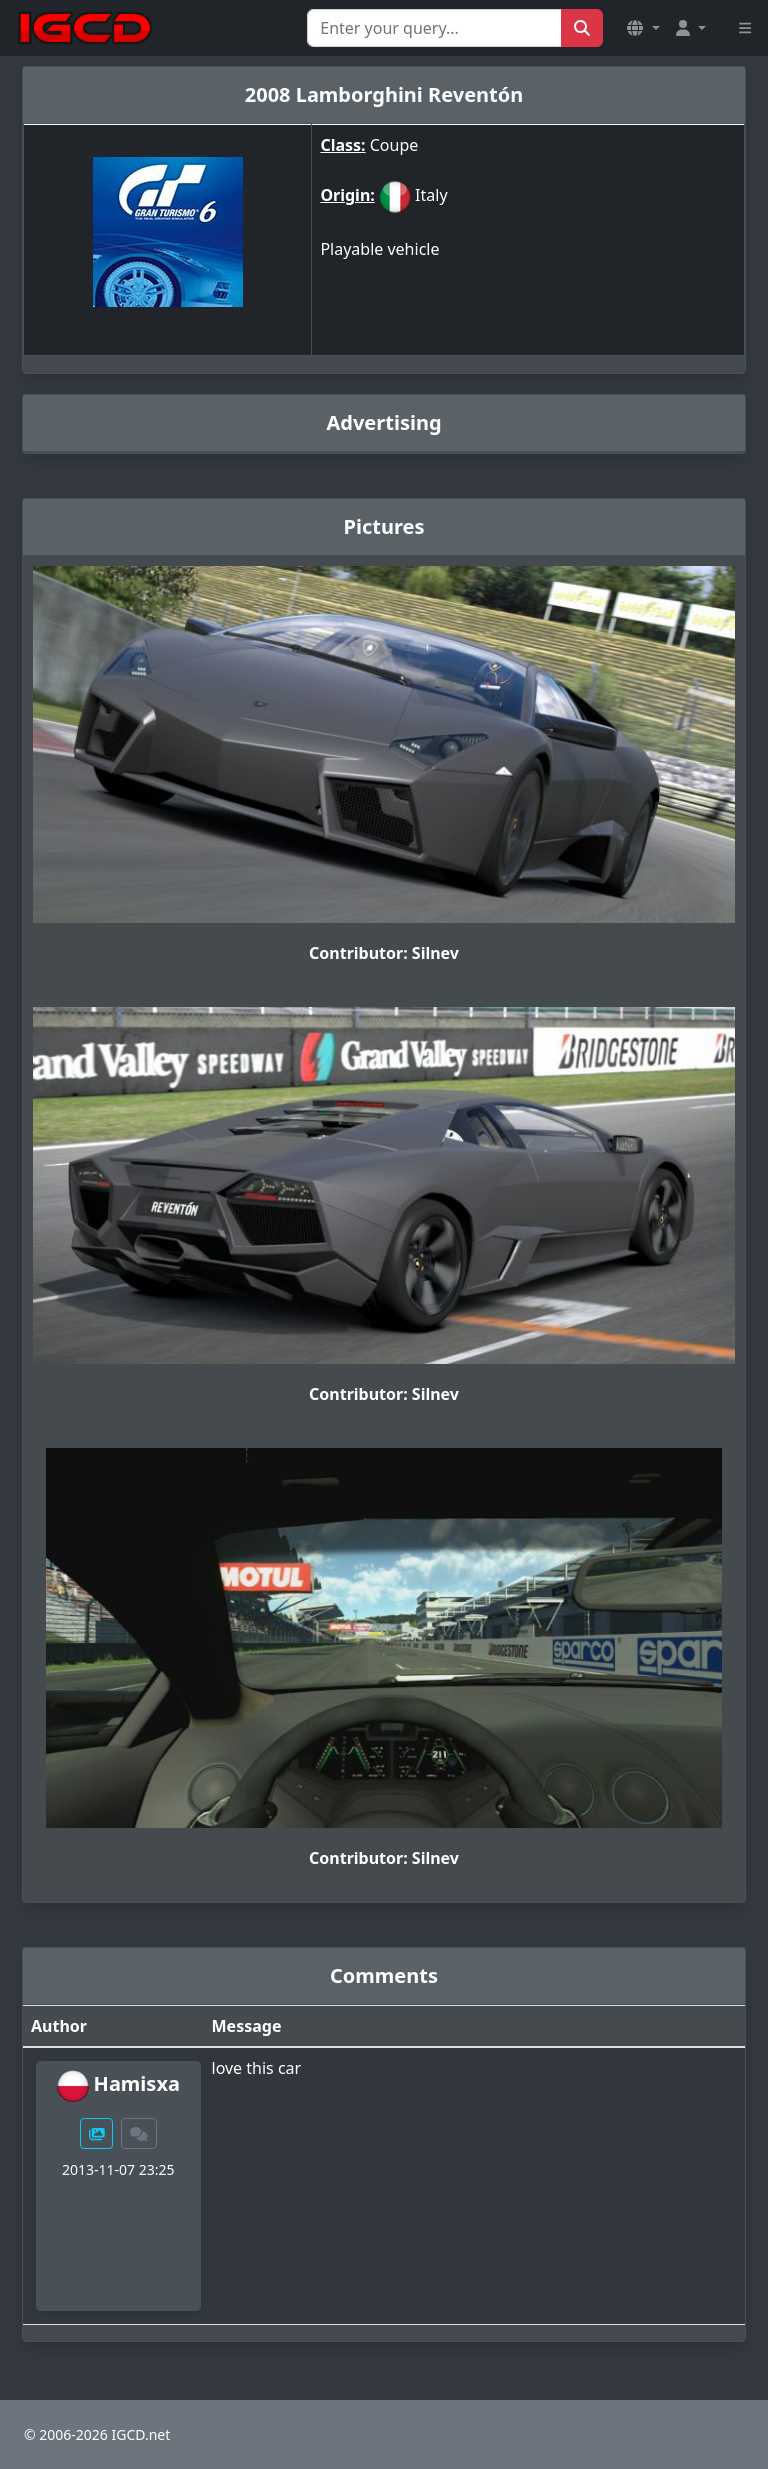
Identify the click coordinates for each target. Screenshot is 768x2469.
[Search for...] (434, 28)
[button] (643, 28)
